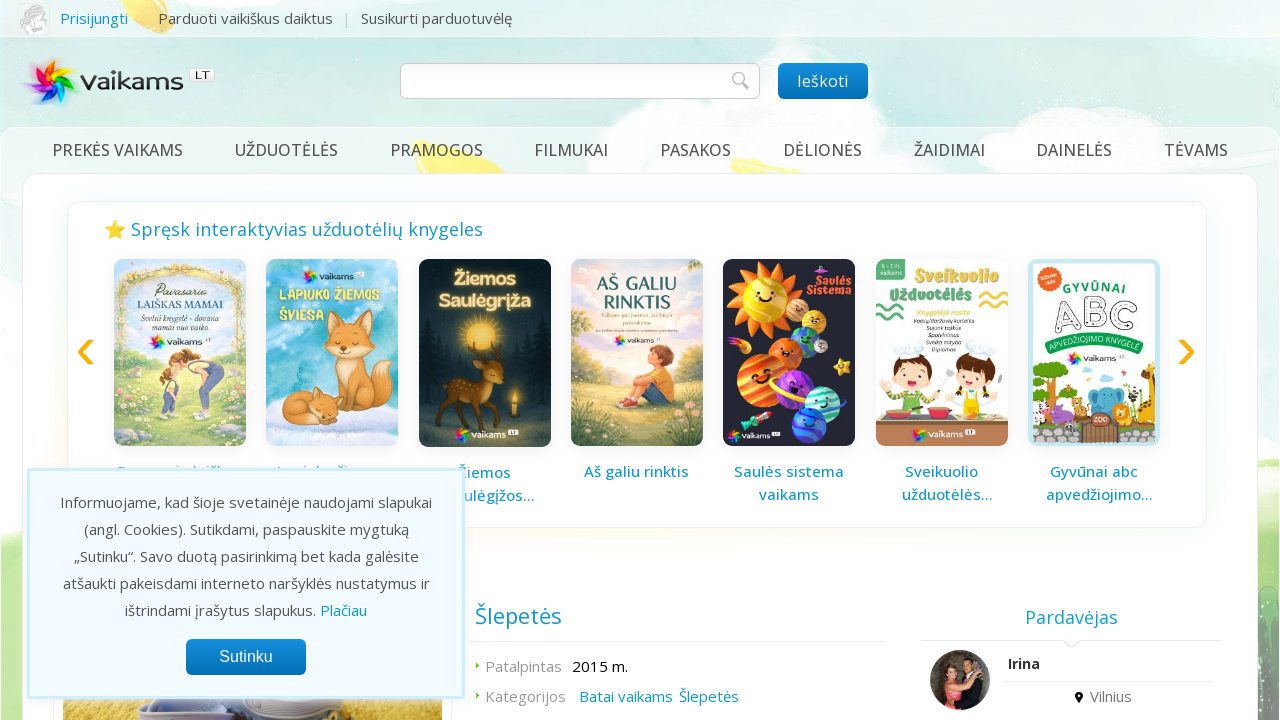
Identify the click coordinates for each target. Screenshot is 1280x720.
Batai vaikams (626, 696)
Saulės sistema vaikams (789, 482)
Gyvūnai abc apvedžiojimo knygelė (1093, 483)
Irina (1024, 663)
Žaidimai (949, 150)
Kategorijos (525, 696)
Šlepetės (709, 696)
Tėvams (1196, 150)
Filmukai (571, 150)
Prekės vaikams (117, 150)
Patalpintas (523, 666)
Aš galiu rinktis (636, 471)
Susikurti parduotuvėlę (436, 18)
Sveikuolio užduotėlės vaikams (941, 483)
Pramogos (436, 150)
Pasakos (695, 150)
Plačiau (343, 610)
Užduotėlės (286, 150)
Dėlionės (822, 150)
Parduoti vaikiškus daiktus (245, 18)
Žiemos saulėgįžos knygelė (485, 484)
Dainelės (1074, 150)
